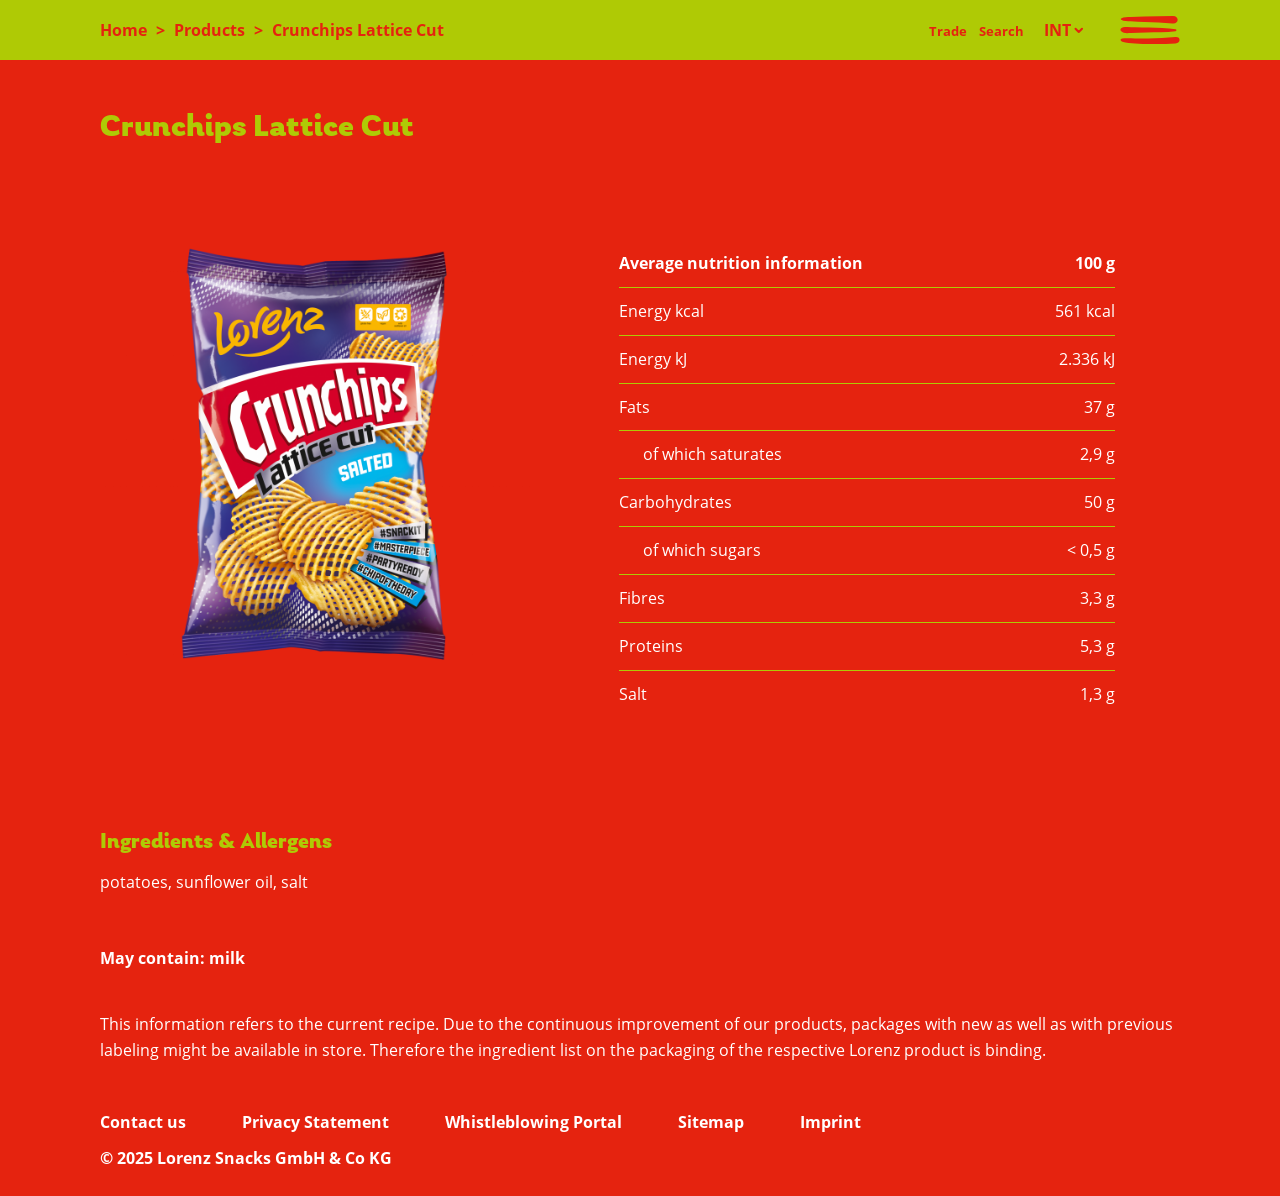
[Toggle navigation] (1150, 30)
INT (1057, 30)
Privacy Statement (315, 1122)
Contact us (143, 1122)
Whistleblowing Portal (533, 1122)
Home (123, 30)
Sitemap (711, 1122)
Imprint (830, 1122)
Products (209, 30)
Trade (948, 31)
